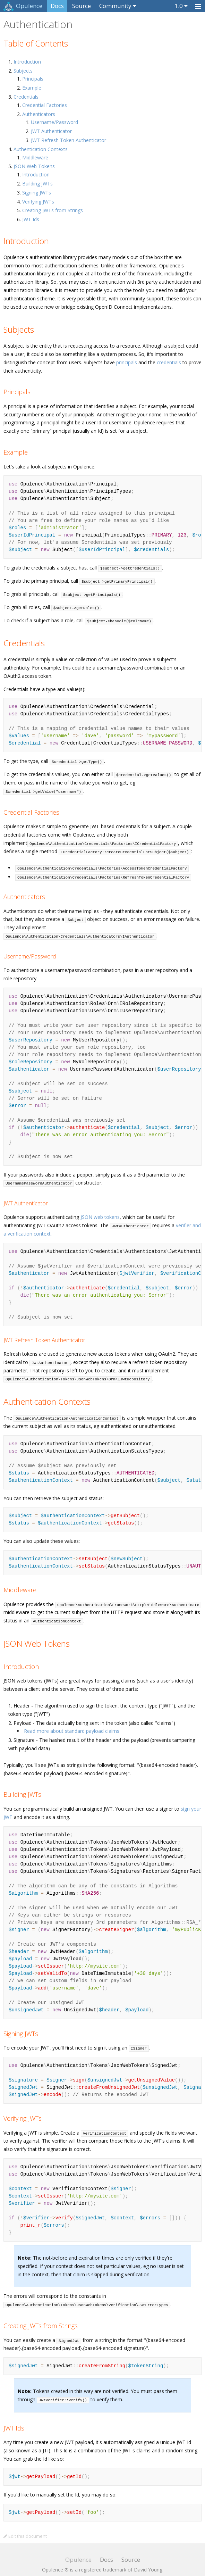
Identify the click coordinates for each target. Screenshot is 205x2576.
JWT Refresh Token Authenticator (68, 140)
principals (126, 362)
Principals (32, 78)
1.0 (178, 6)
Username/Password (54, 122)
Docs (57, 6)
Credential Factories (44, 105)
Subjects (23, 70)
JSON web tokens (100, 1209)
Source (81, 6)
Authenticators (38, 114)
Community (115, 6)
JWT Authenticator (51, 131)
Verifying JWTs (38, 201)
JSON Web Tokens (34, 166)
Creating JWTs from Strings (52, 210)
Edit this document (25, 2528)
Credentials (26, 96)
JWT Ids (30, 219)
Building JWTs (37, 183)
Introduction (27, 61)
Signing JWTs (36, 192)
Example (31, 87)
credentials (169, 362)
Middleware (35, 157)
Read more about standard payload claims (71, 1723)
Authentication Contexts (41, 149)
